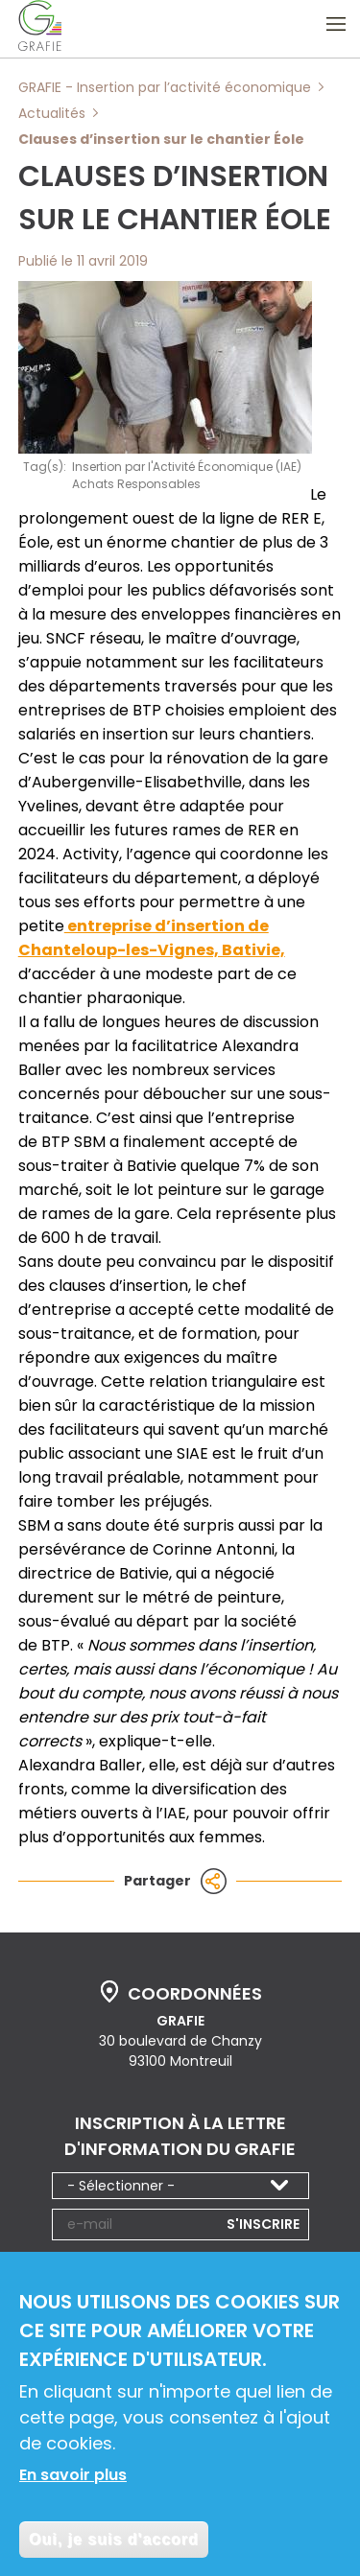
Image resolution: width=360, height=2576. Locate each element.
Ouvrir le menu (336, 24)
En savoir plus (73, 2481)
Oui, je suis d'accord (114, 2545)
